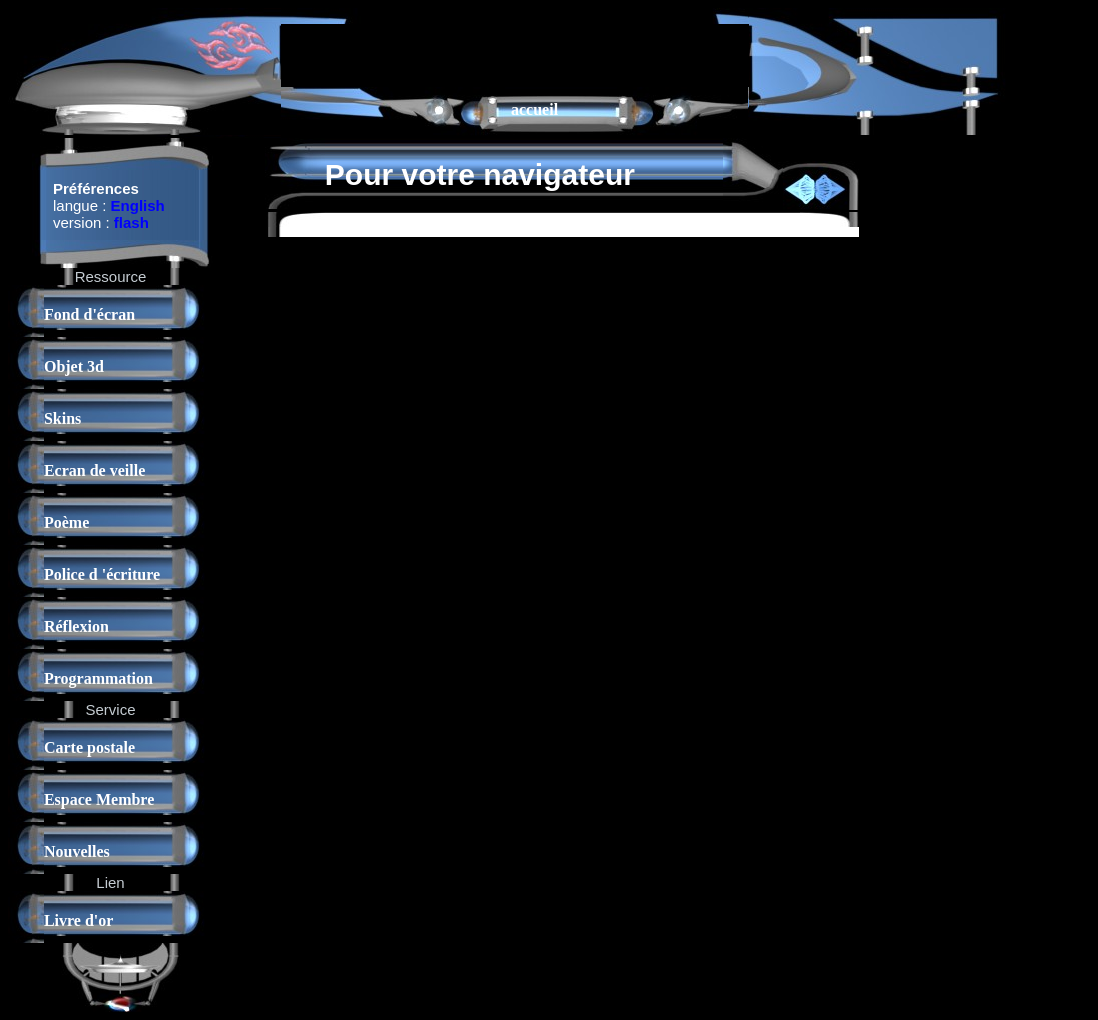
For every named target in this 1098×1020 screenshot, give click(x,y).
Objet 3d (74, 366)
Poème (66, 522)
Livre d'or (78, 920)
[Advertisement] (515, 54)
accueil (534, 109)
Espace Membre (99, 799)
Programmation (98, 678)
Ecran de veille (94, 470)
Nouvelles (77, 851)
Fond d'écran (89, 314)
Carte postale (89, 747)
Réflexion (76, 626)
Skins (62, 418)
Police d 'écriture (102, 574)
